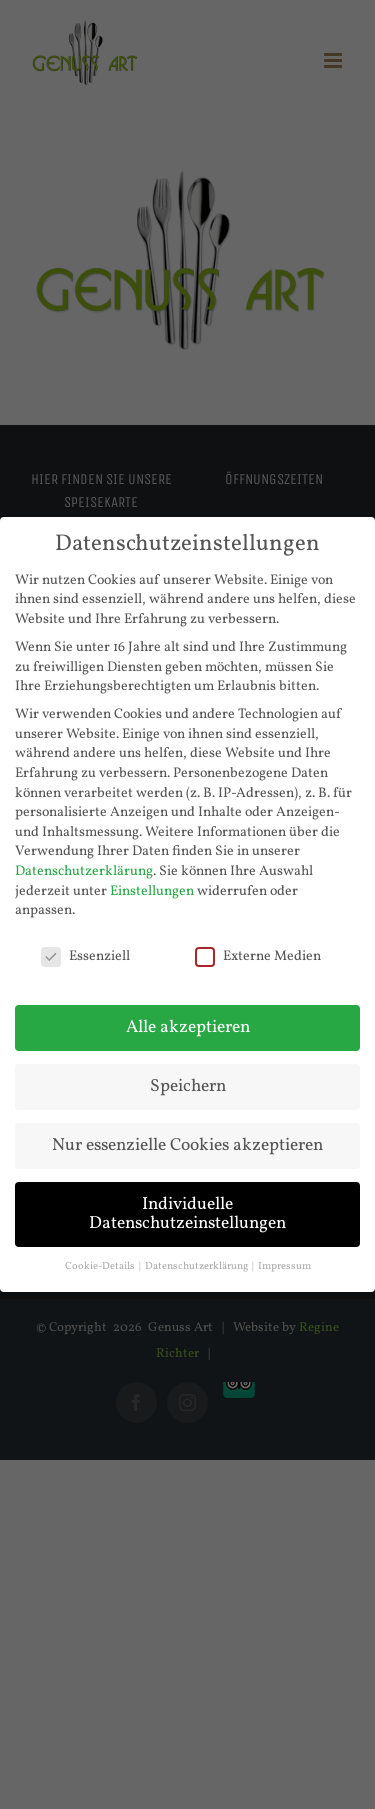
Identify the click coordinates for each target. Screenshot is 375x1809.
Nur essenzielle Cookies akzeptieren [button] (187, 1145)
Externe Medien (258, 956)
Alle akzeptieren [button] (188, 1027)
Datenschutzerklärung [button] (197, 1266)
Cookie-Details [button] (101, 1266)
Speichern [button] (188, 1086)
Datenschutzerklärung (84, 871)
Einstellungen (152, 891)
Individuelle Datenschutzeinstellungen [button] (187, 1214)
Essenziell (85, 956)
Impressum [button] (284, 1266)
